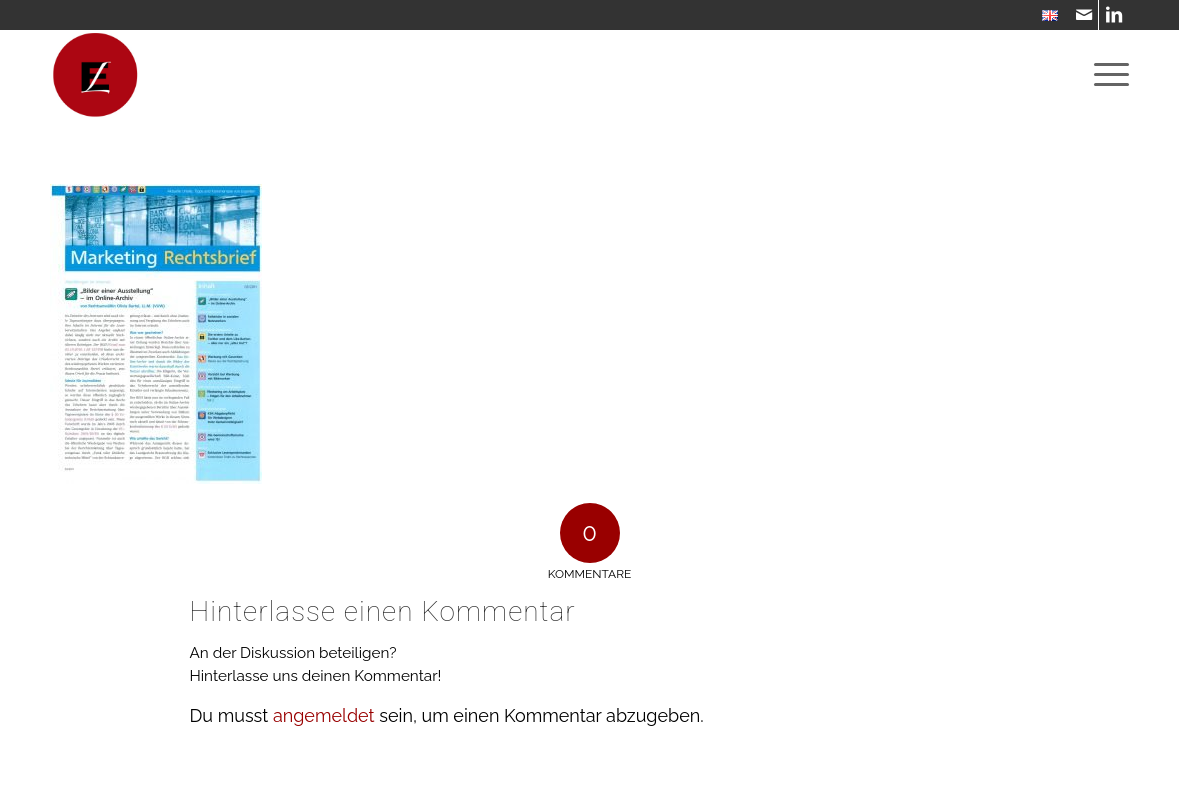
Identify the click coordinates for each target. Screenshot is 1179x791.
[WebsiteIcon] (95, 75)
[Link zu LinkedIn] (1114, 15)
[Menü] (1105, 75)
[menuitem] (1045, 16)
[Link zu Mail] (1083, 15)
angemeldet (324, 715)
